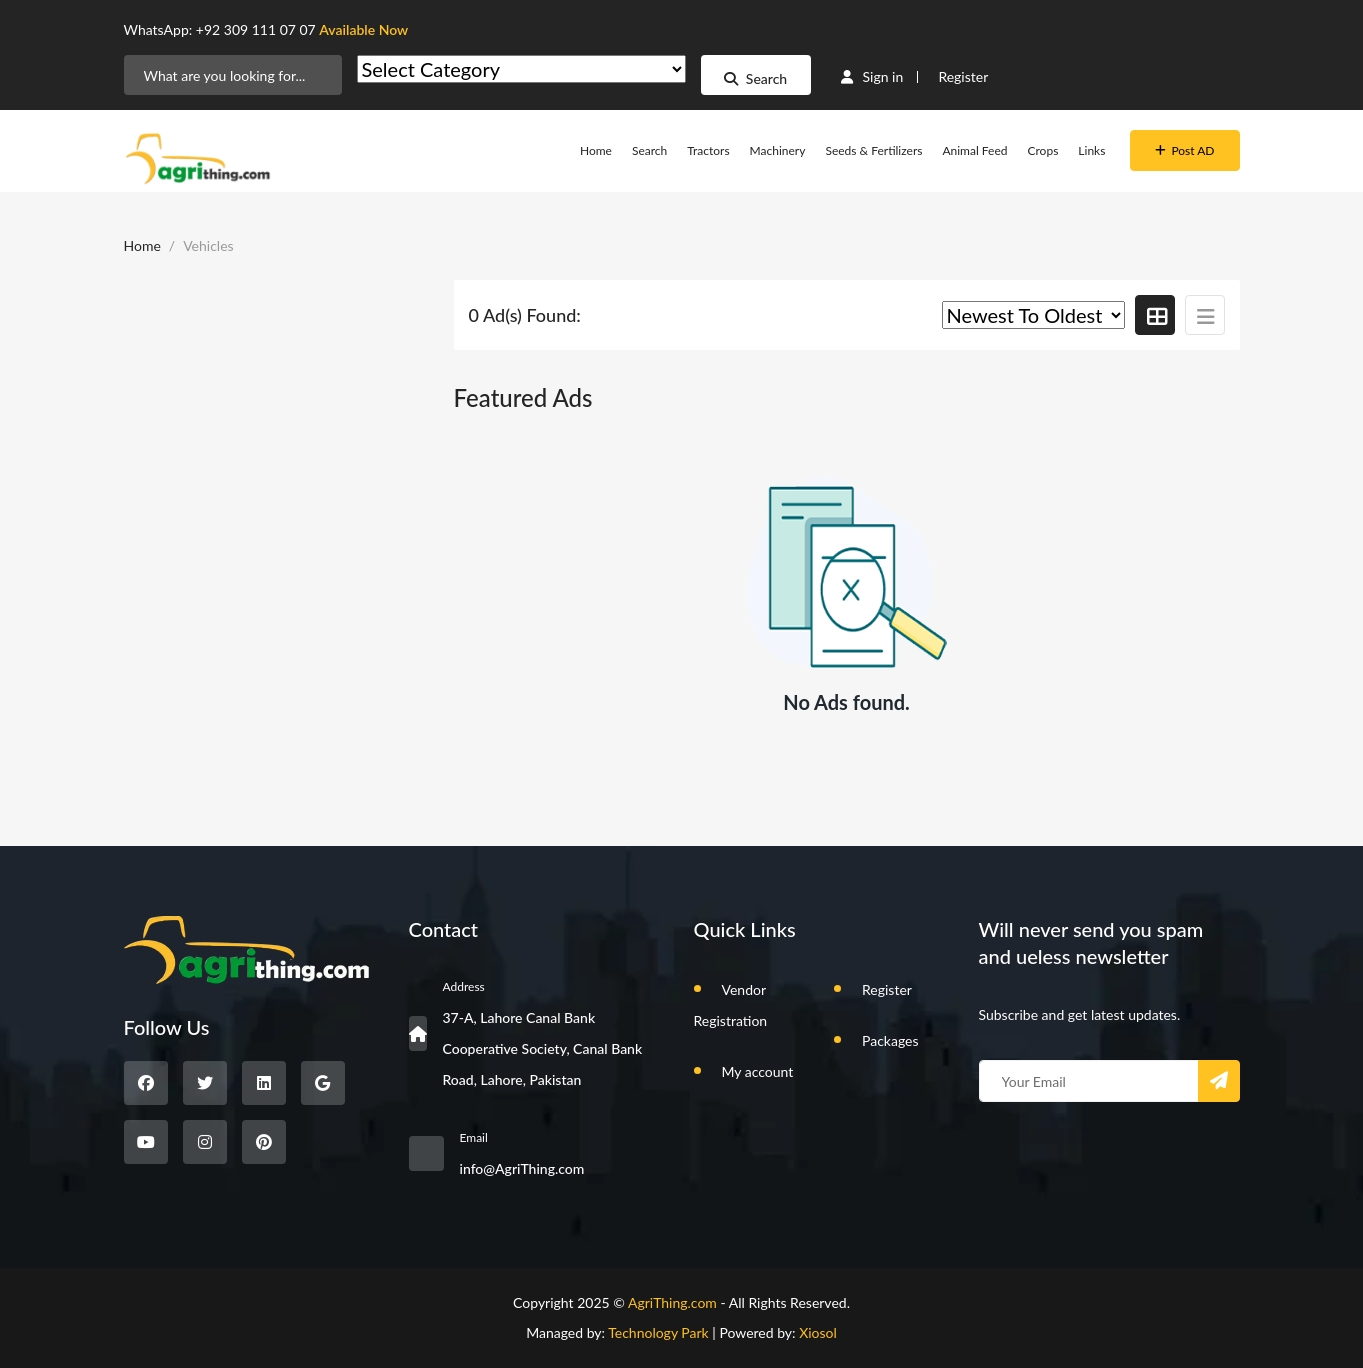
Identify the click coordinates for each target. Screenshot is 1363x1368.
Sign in (872, 76)
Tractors (708, 150)
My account (758, 1071)
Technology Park (658, 1332)
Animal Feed (974, 150)
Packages (890, 1040)
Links (1091, 150)
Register (963, 76)
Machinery (778, 150)
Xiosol (818, 1332)
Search (755, 78)
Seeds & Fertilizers (873, 150)
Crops (1043, 150)
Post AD (1184, 150)
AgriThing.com (672, 1302)
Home (596, 150)
